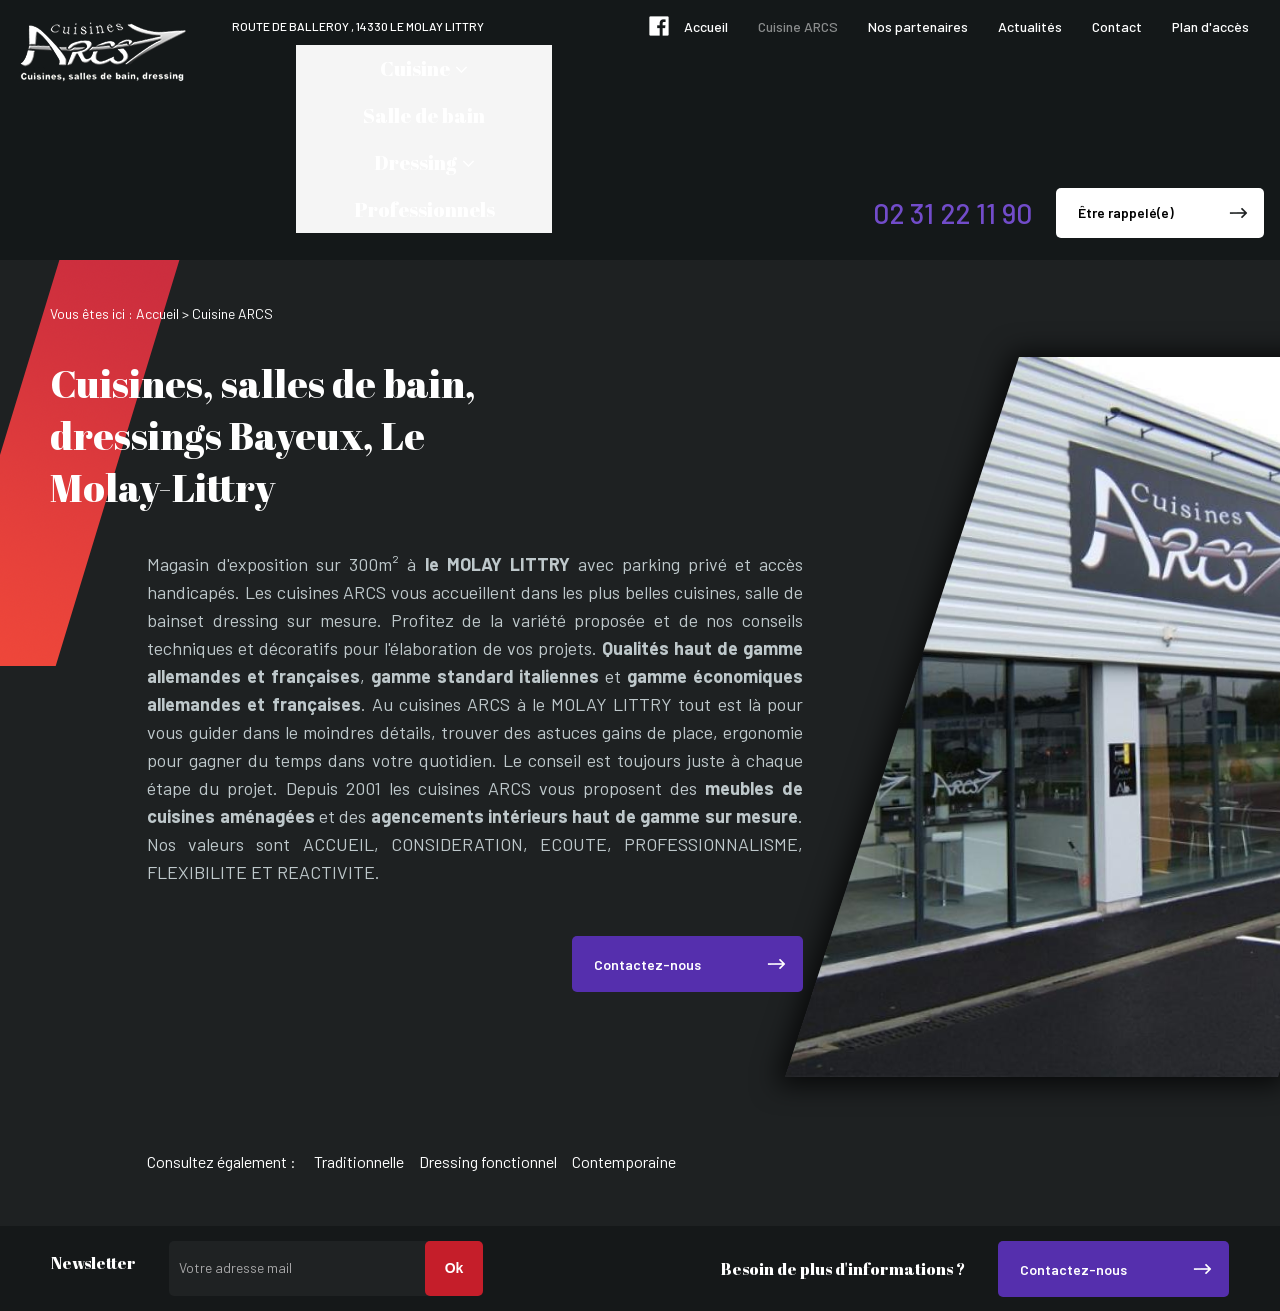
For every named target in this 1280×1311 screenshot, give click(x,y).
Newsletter (93, 1123)
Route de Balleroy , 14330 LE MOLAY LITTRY (358, 26)
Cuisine (308, 68)
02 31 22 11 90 (952, 72)
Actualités (1030, 26)
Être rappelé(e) (1126, 71)
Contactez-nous (647, 823)
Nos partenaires (918, 26)
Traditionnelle (359, 1020)
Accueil (706, 26)
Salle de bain (452, 68)
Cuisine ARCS (798, 26)
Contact (1117, 26)
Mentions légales (1163, 1237)
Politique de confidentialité (1129, 1255)
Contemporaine (624, 1020)
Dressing (584, 68)
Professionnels (744, 68)
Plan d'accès (1210, 26)
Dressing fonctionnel (488, 1020)
